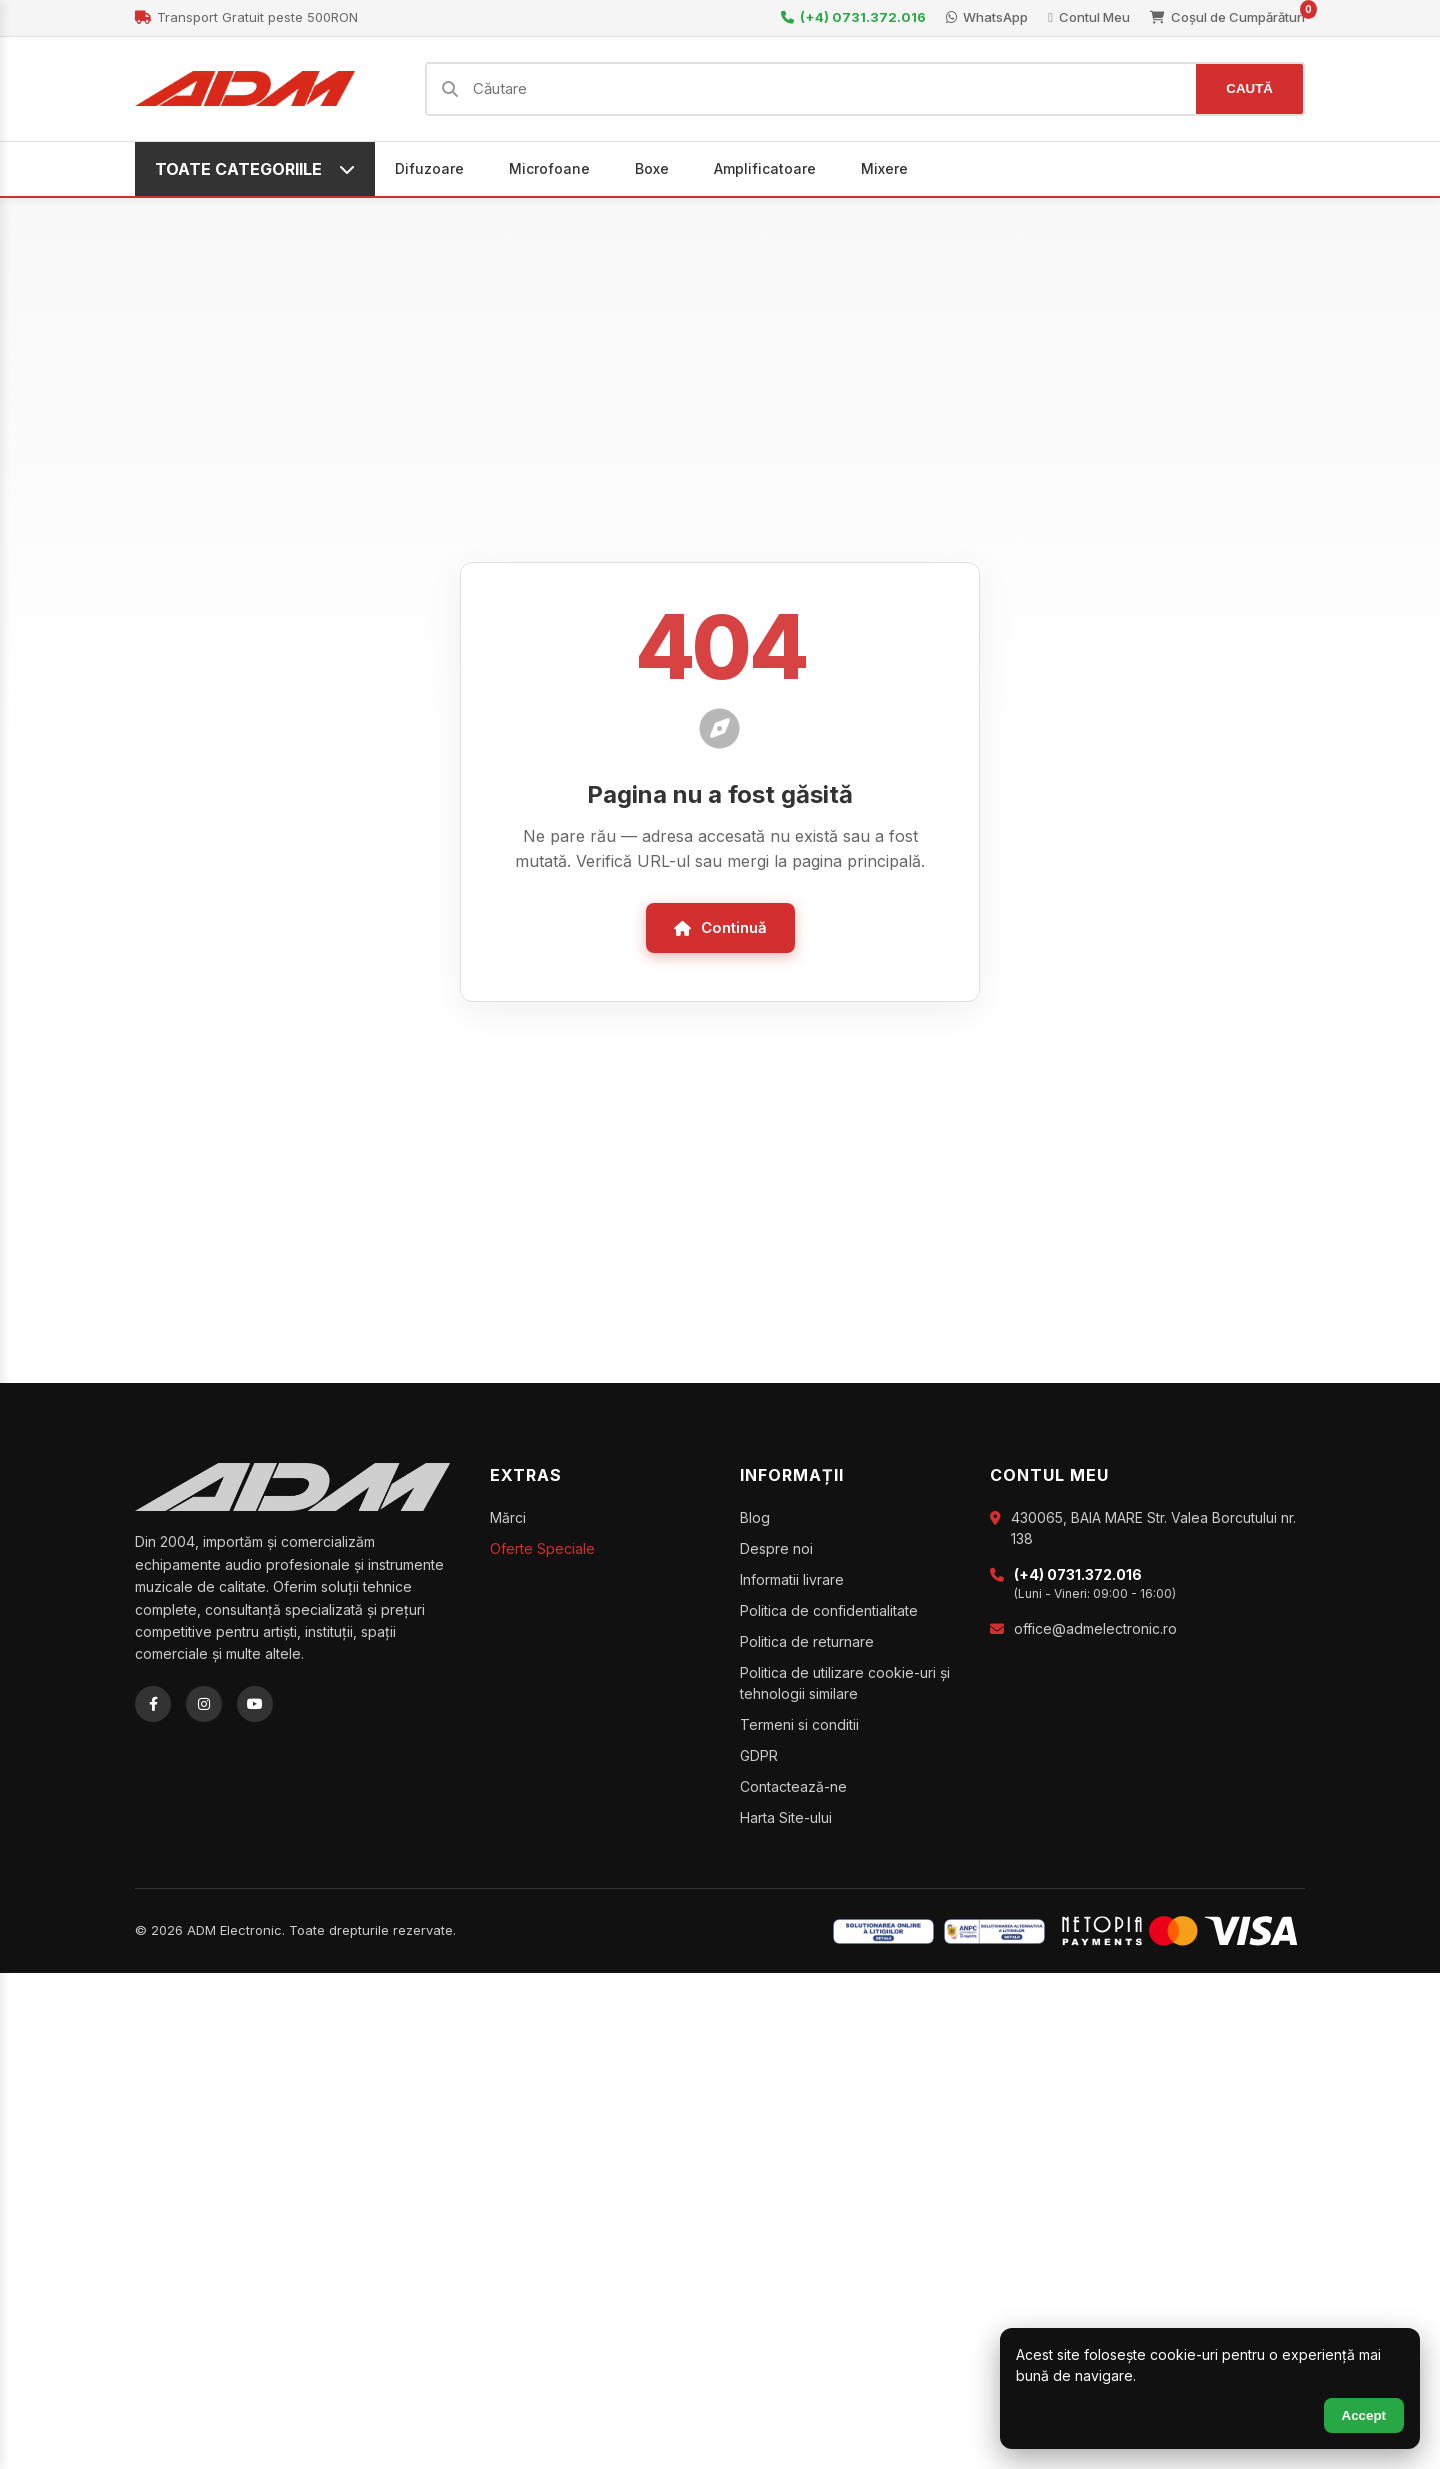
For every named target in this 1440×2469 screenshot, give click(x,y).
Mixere (884, 168)
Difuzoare (429, 168)
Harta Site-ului (786, 1817)
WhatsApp (987, 17)
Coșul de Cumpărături (1227, 16)
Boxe (652, 168)
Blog (755, 1517)
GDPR (759, 1755)
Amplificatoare (765, 168)
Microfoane (549, 168)
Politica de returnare (807, 1641)
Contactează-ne (793, 1786)
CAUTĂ (1249, 88)
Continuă (720, 927)
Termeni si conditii (799, 1724)
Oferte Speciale (542, 1548)
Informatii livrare (792, 1579)
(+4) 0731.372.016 (853, 17)
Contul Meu (1089, 17)
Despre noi (776, 1548)
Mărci (508, 1517)
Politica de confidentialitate (829, 1610)
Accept (1364, 2415)
